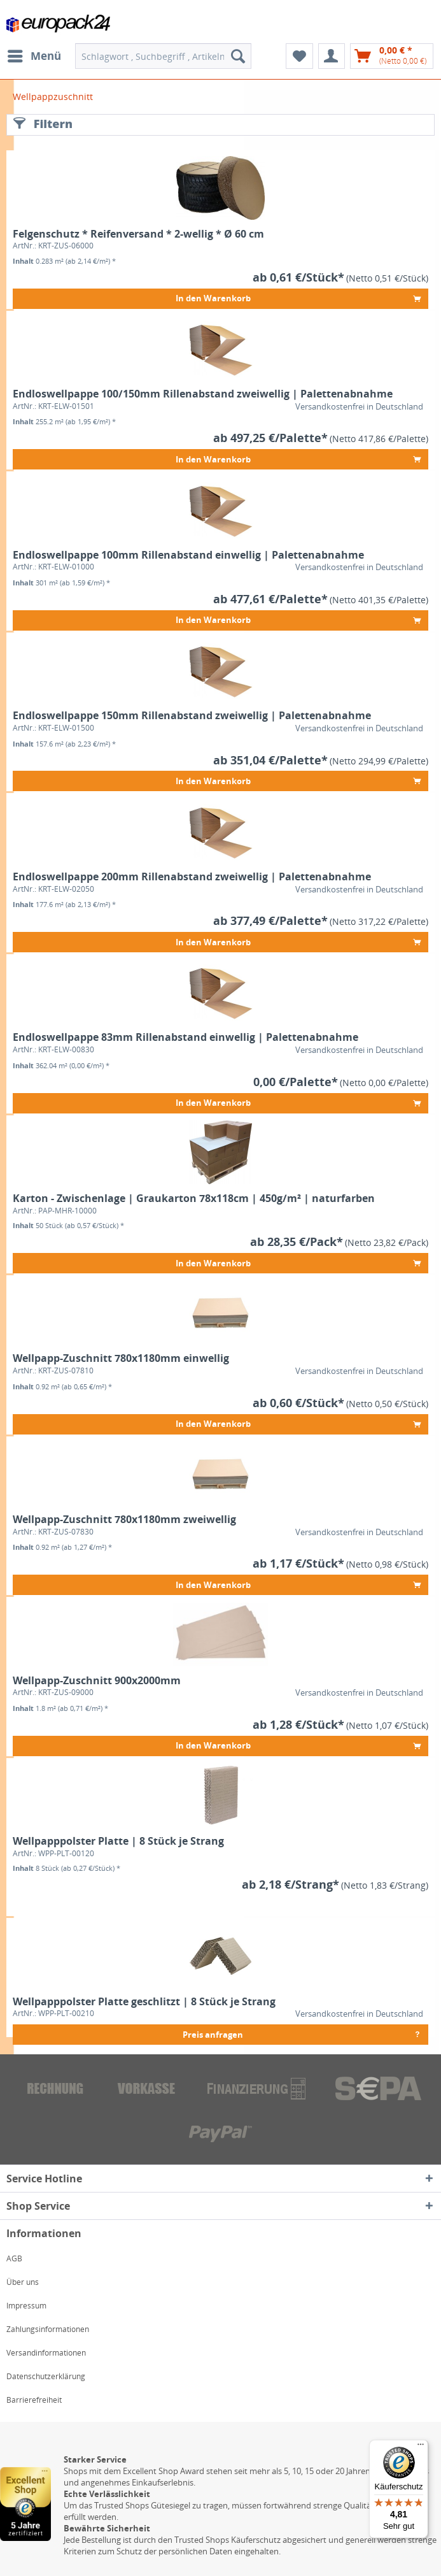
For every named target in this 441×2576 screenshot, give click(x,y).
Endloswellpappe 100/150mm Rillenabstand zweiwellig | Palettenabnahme (203, 394)
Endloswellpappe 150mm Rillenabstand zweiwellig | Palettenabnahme (192, 715)
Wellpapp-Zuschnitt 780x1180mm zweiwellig (124, 1519)
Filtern (43, 123)
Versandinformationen (46, 2352)
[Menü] (420, 2447)
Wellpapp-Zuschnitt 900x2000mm (97, 1680)
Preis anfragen (302, 2032)
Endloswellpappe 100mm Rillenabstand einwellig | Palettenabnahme (188, 555)
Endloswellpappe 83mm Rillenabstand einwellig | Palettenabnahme (185, 1037)
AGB (14, 2258)
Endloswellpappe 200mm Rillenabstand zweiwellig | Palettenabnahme (192, 877)
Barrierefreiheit (34, 2399)
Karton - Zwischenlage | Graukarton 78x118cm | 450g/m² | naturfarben (194, 1198)
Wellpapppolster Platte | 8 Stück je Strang (118, 1841)
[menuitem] (33, 56)
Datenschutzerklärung (45, 2376)
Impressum (26, 2305)
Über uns (22, 2282)
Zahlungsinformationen (47, 2329)
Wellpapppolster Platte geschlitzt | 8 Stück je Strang (144, 2001)
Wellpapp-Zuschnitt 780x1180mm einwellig (121, 1358)
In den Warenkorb (298, 296)
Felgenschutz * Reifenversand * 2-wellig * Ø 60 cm (138, 234)
